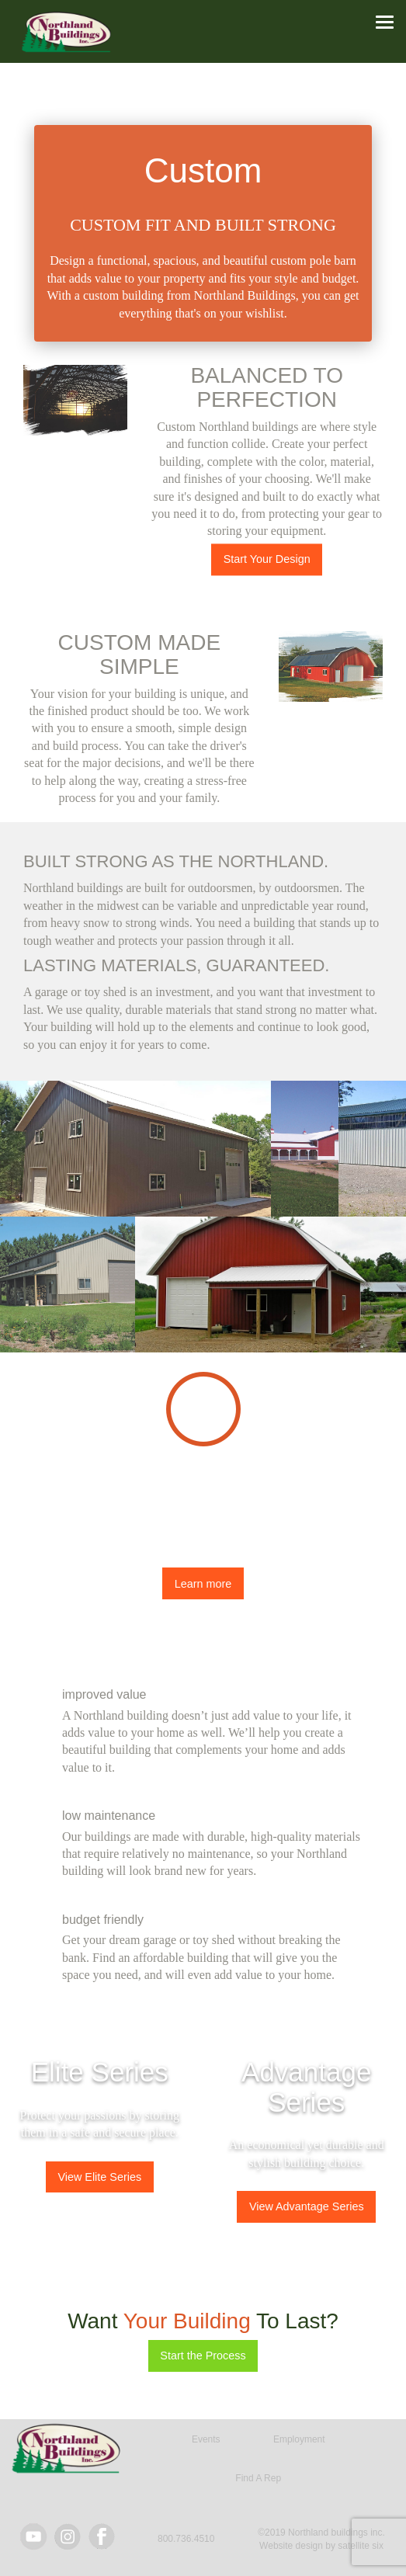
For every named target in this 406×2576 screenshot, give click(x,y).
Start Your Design (267, 559)
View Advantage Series (306, 2206)
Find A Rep (258, 2478)
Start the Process (202, 2355)
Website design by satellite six (321, 2545)
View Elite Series (99, 2177)
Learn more (203, 1584)
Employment (299, 2438)
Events (206, 2438)
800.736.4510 (186, 2538)
